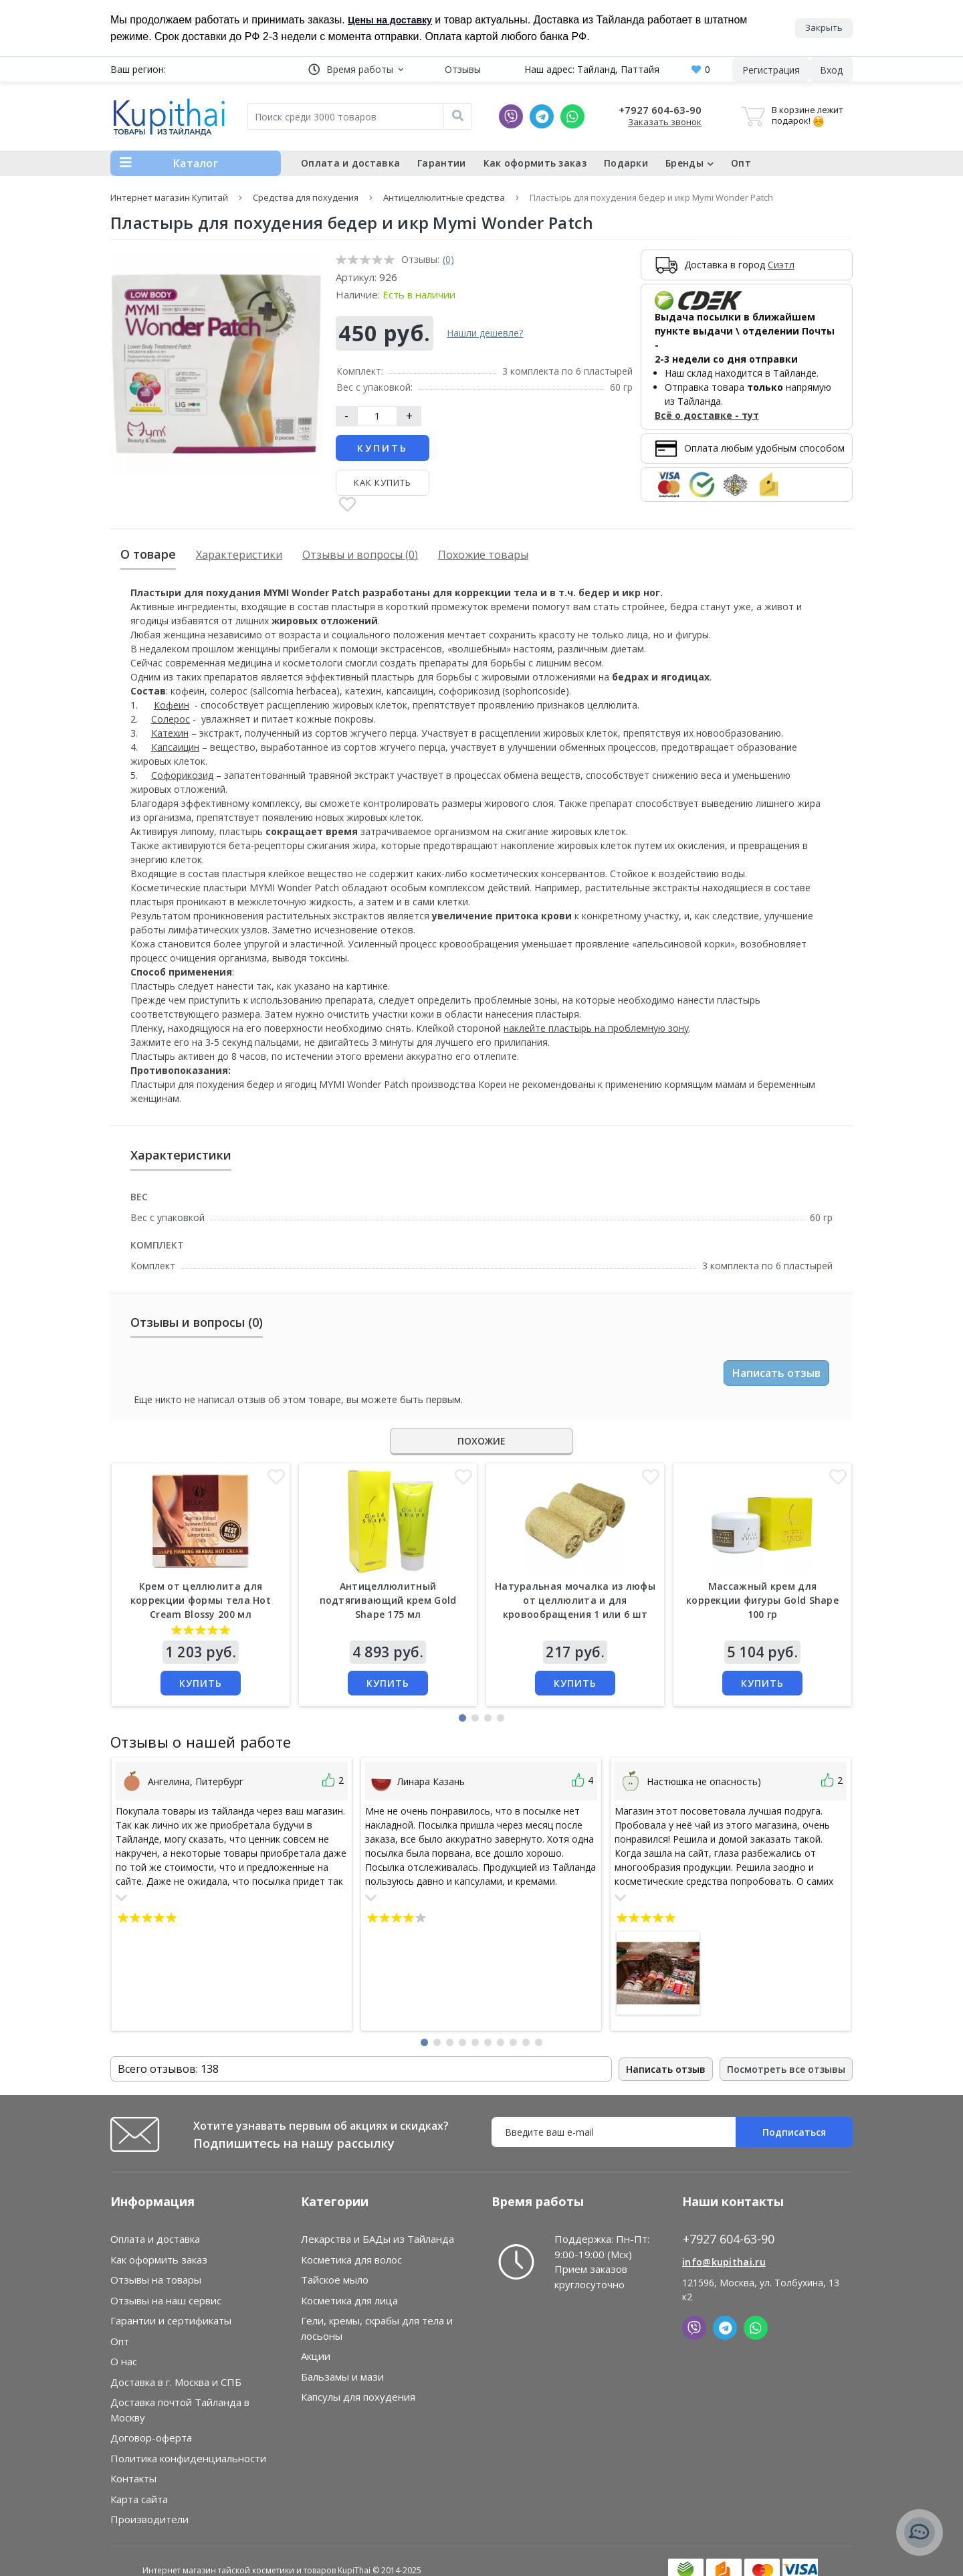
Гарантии (441, 163)
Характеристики (239, 554)
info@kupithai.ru (724, 2262)
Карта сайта (139, 2499)
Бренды (689, 163)
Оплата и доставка (350, 163)
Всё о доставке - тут (707, 415)
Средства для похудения (305, 197)
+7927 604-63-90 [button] (728, 2239)
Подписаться (794, 2132)
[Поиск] (457, 116)
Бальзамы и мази (342, 2376)
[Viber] (511, 116)
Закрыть (824, 27)
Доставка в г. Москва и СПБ (175, 2382)
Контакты (133, 2478)
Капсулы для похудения (358, 2396)
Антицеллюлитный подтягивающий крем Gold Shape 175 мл (388, 1600)
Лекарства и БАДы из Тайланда (377, 2238)
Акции (315, 2356)
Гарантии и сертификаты (170, 2320)
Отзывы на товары (155, 2279)
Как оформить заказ (535, 163)
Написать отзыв (776, 1373)
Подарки (626, 163)
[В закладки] (347, 505)
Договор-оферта (151, 2437)
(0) (448, 259)
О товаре (148, 554)
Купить (382, 448)
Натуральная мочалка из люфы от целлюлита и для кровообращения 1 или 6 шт (575, 1600)
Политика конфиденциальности (188, 2458)
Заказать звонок (665, 122)
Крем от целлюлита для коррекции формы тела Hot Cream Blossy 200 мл (200, 1600)
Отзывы (463, 69)
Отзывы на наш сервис (165, 2300)
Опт (741, 163)
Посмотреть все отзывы (786, 2069)
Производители (149, 2519)
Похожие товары (483, 554)
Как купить (382, 482)
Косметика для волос (351, 2259)
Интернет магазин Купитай (169, 197)
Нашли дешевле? (485, 333)
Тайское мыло (334, 2279)
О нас (123, 2361)
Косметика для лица (349, 2300)
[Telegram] (542, 116)
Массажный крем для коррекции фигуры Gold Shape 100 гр (762, 1600)
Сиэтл (781, 264)
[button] (356, 69)
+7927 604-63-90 (660, 110)
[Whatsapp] (572, 116)
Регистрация (771, 70)
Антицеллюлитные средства (444, 197)
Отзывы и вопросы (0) (360, 554)
